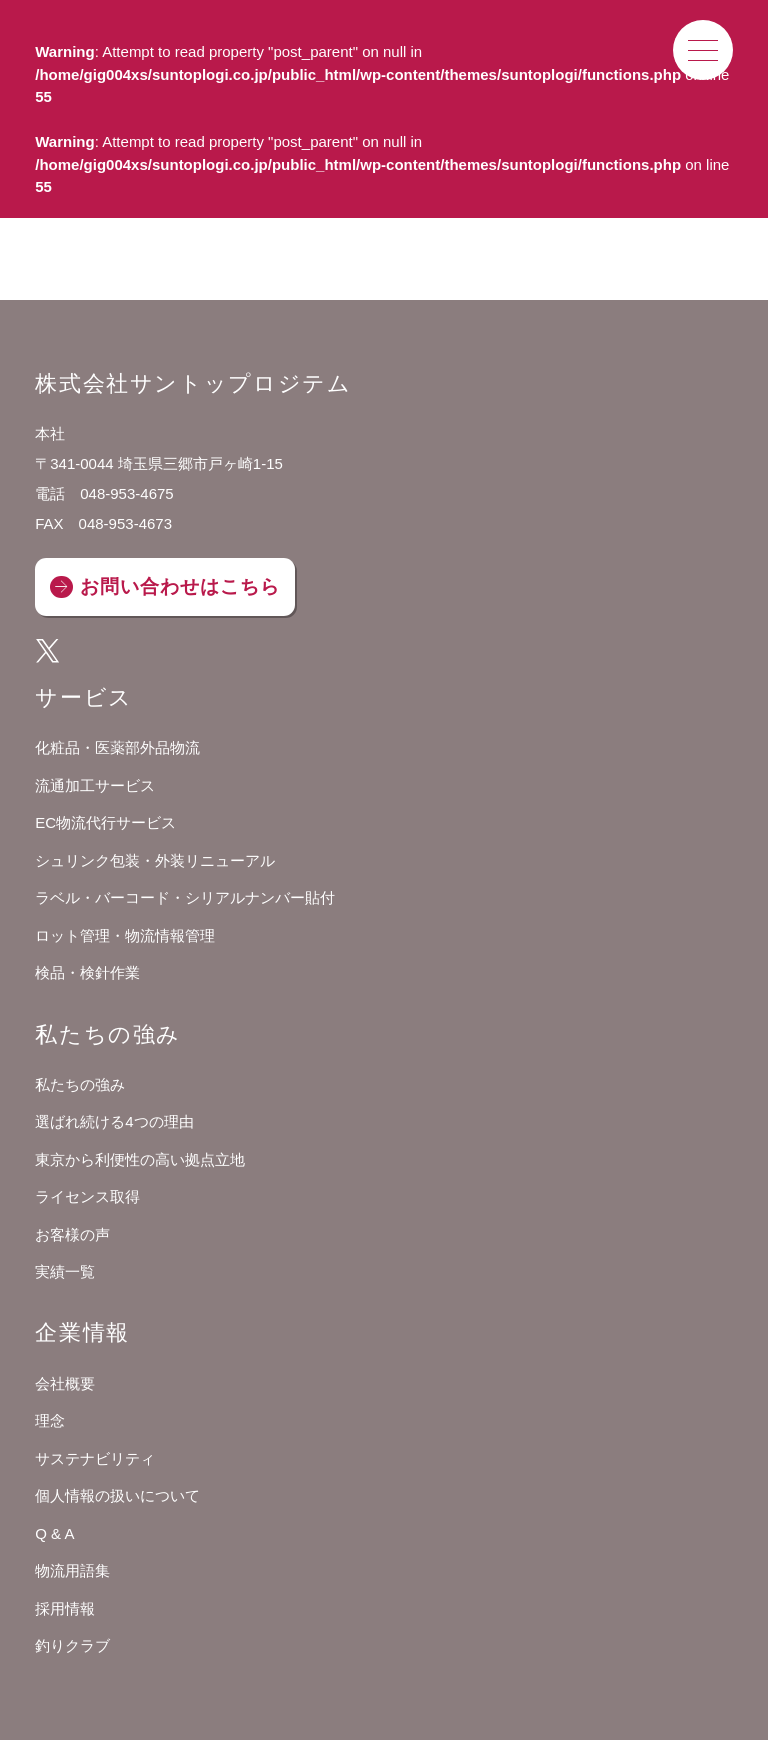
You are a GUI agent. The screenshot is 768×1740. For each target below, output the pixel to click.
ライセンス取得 (87, 1196)
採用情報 (65, 1608)
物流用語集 (72, 1570)
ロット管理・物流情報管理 (125, 935)
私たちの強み (80, 1084)
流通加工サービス (95, 785)
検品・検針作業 (87, 972)
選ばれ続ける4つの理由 (114, 1121)
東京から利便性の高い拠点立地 (140, 1159)
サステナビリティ (95, 1458)
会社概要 (65, 1383)
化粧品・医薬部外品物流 (117, 747)
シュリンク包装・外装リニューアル (155, 860)
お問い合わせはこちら (179, 586)
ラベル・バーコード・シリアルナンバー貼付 (185, 897)
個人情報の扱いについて (117, 1495)
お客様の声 (72, 1234)
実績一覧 (65, 1271)
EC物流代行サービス (105, 822)
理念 (50, 1420)
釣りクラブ (72, 1645)
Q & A (54, 1533)
